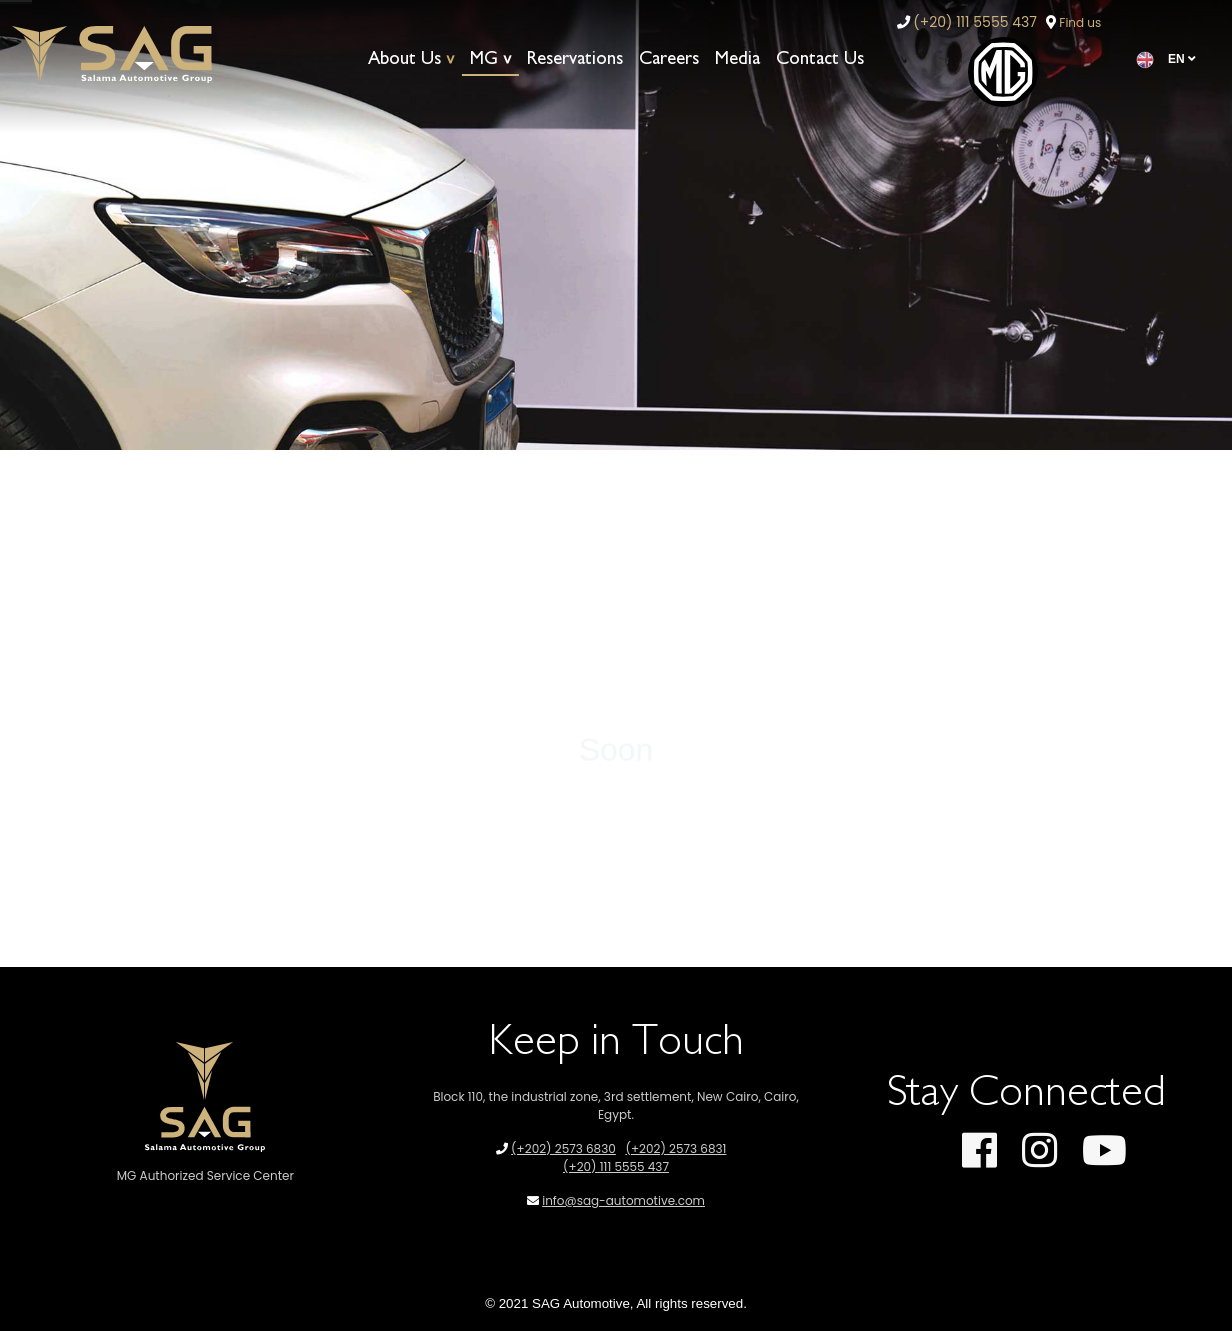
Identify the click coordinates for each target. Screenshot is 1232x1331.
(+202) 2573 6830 (563, 1148)
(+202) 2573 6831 (675, 1148)
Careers (669, 58)
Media (737, 58)
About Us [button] (404, 58)
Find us (1080, 22)
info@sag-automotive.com (623, 1200)
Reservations (575, 58)
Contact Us (820, 58)
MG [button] (484, 58)
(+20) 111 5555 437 (975, 22)
